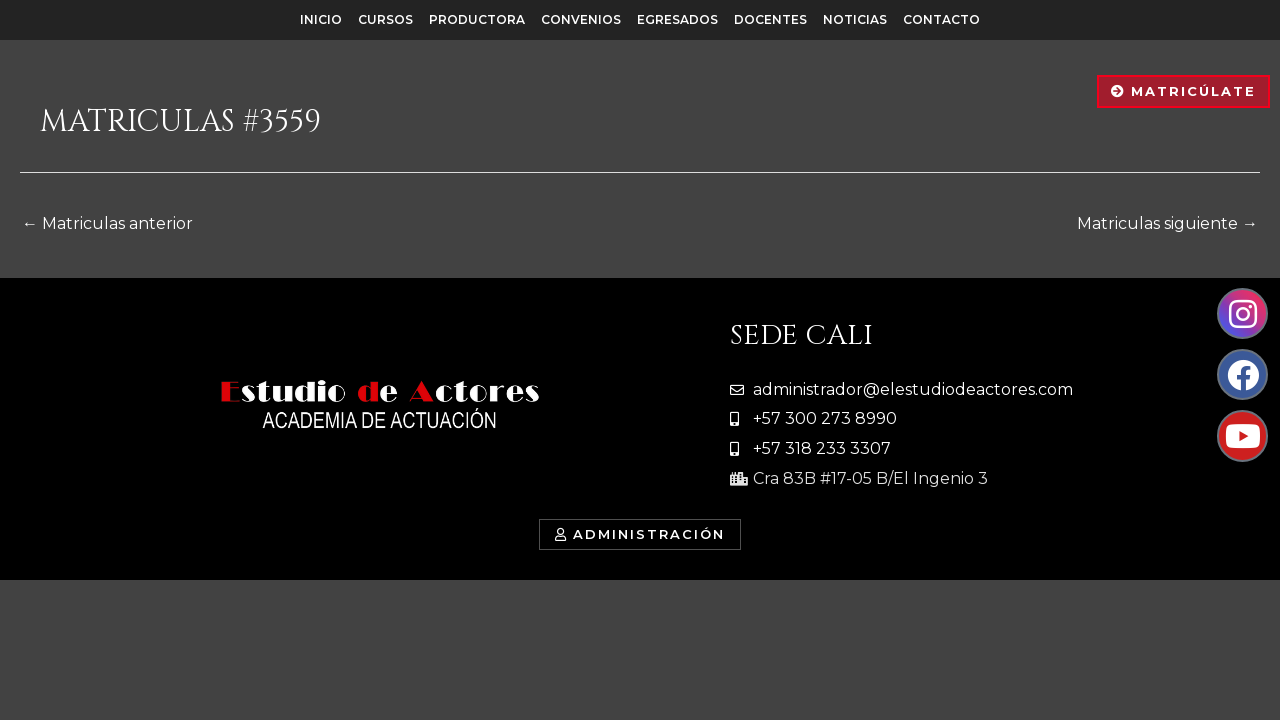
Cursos (385, 19)
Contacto (941, 19)
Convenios (581, 19)
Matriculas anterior (107, 223)
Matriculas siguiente (1167, 223)
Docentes (770, 19)
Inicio (321, 19)
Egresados (677, 19)
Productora (477, 19)
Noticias (855, 19)
